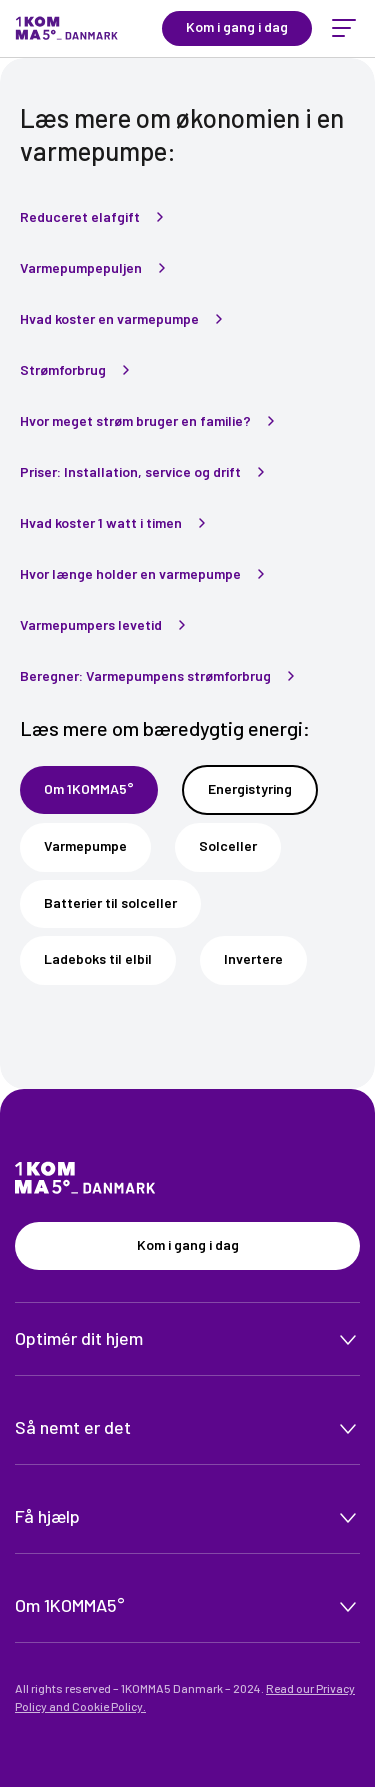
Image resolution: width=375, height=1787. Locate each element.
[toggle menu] (344, 28)
